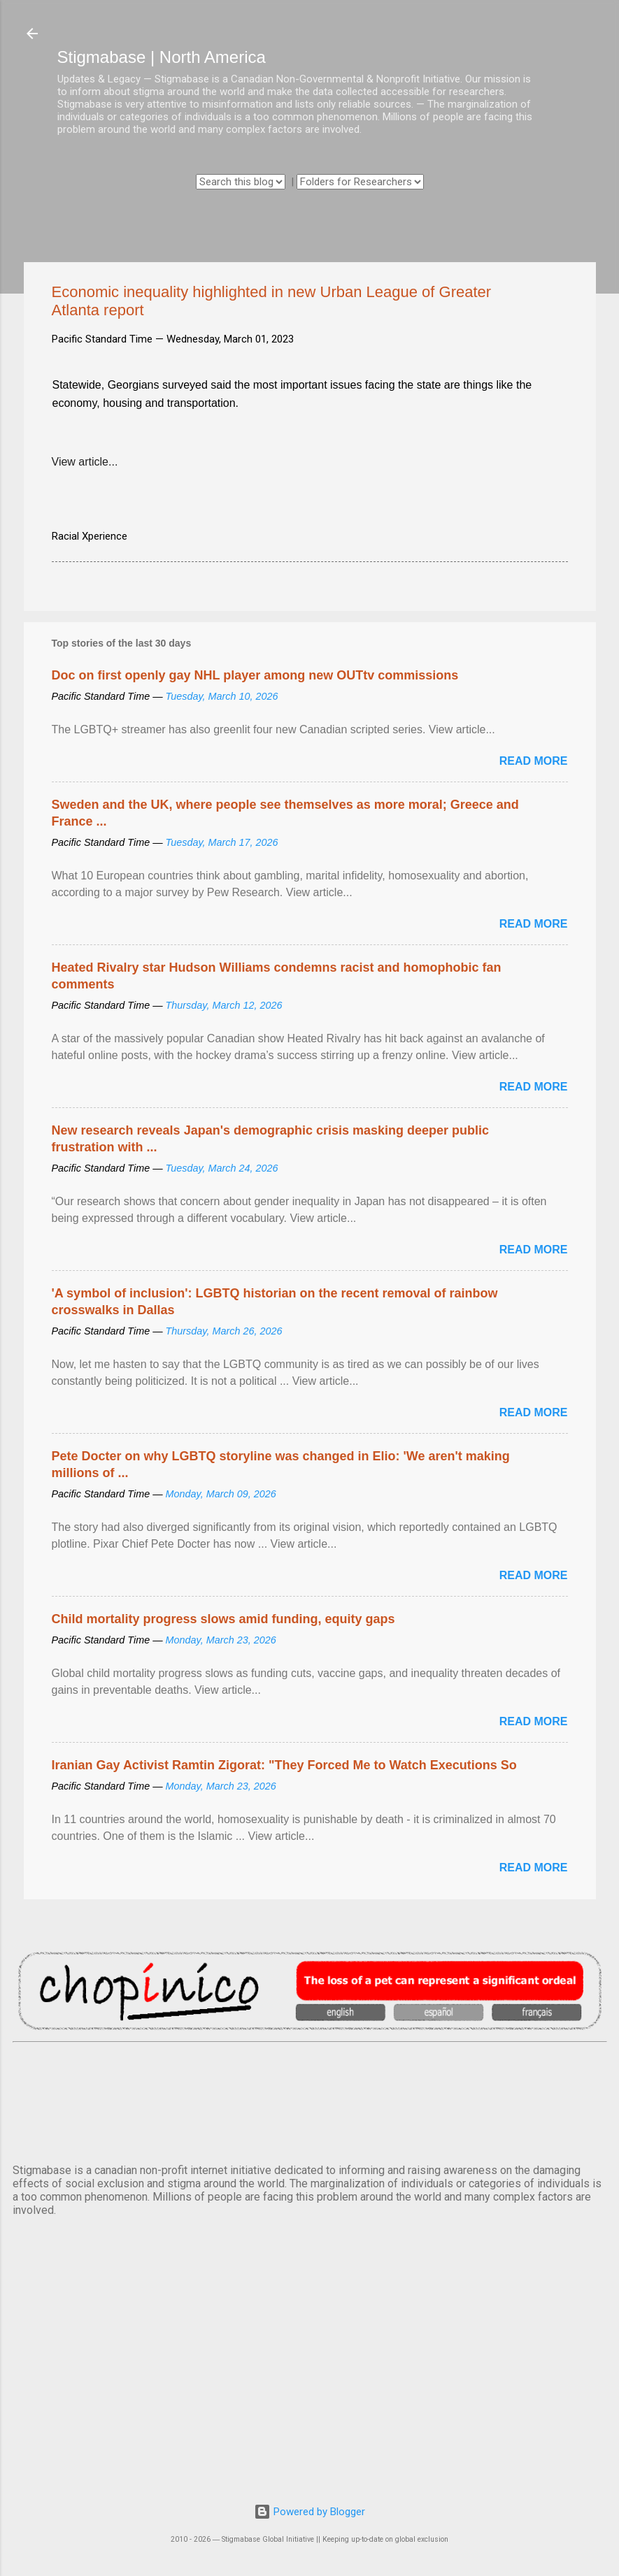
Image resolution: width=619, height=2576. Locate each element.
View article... (85, 462)
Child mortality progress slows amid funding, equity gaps (223, 1619)
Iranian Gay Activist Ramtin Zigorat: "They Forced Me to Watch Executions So (284, 1765)
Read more (533, 761)
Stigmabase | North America (161, 57)
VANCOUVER (310, 2100)
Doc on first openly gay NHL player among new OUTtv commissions (255, 675)
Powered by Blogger (309, 2511)
